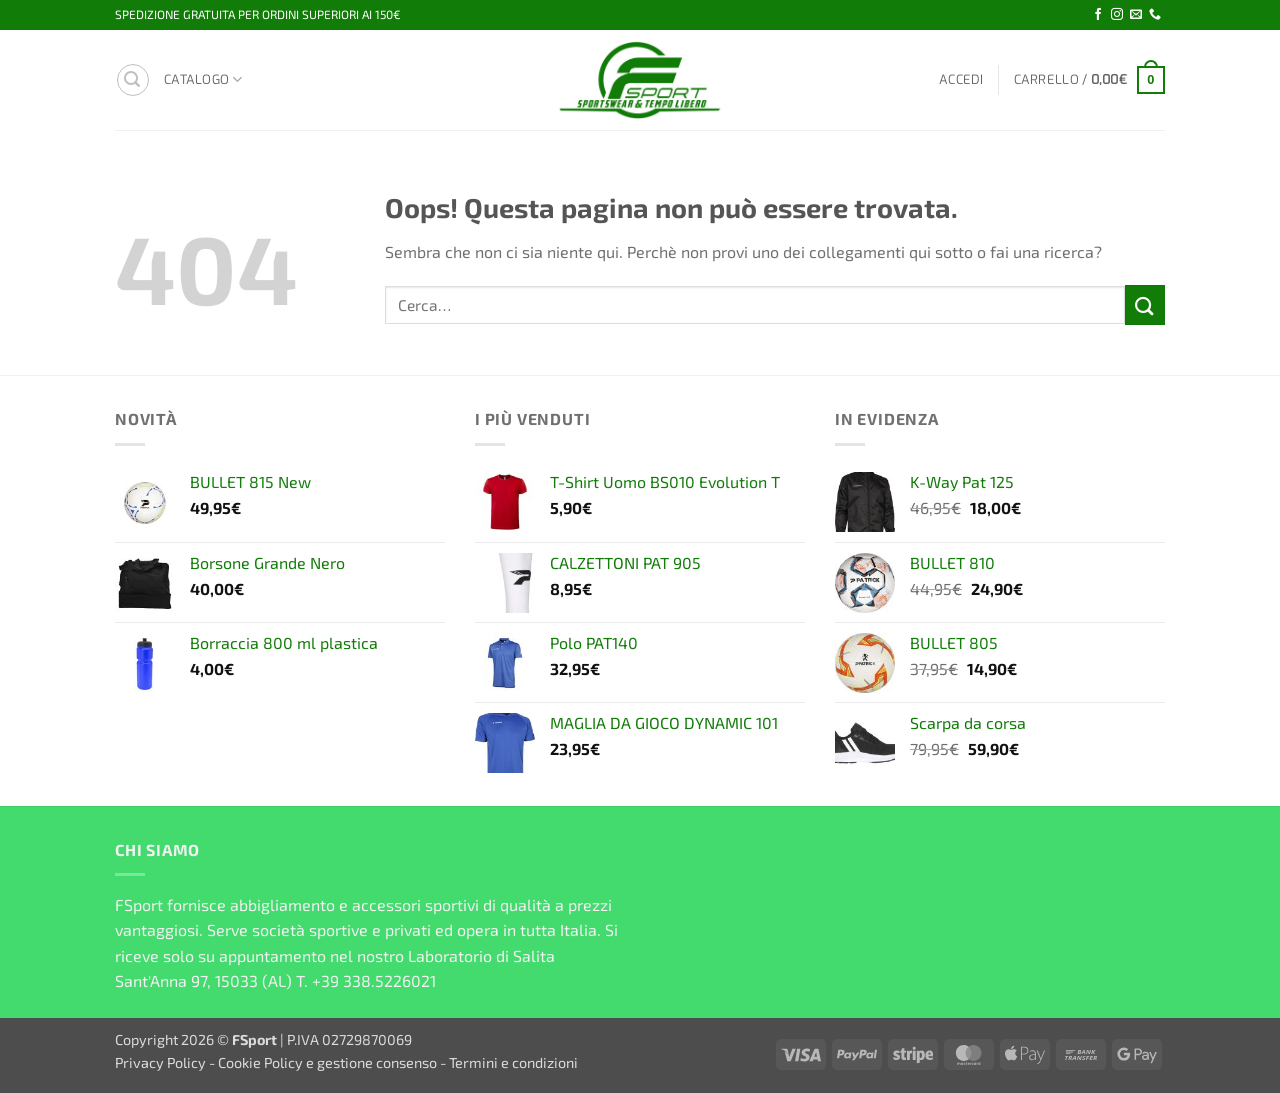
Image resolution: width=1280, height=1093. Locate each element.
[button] (133, 80)
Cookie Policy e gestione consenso (327, 1062)
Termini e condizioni (513, 1062)
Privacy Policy (160, 1062)
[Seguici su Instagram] (1117, 15)
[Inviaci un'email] (1136, 15)
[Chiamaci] (1155, 15)
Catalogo (203, 79)
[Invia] (1145, 304)
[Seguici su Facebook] (1098, 15)
